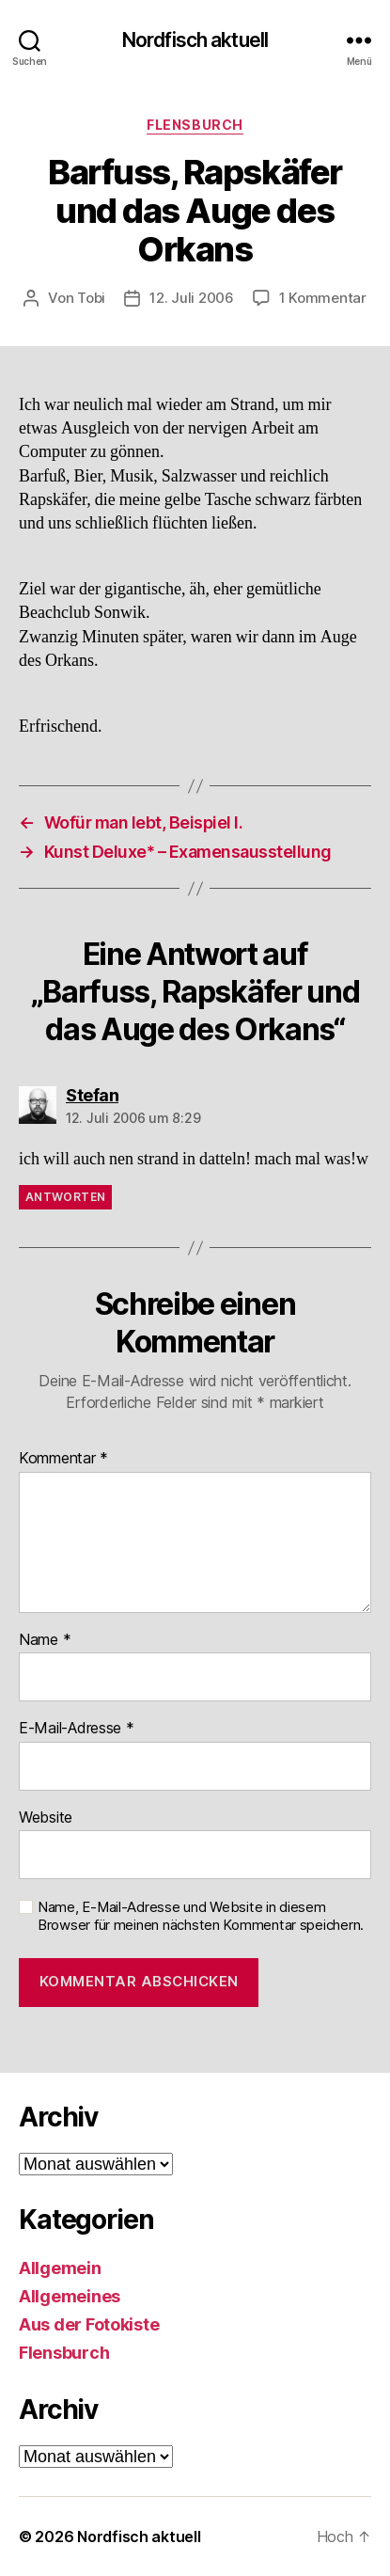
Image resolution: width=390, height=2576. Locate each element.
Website (45, 1818)
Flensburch (194, 125)
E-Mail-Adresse (76, 1728)
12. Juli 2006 (191, 298)
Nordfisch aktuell (195, 40)
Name (44, 1640)
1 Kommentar (323, 298)
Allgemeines (69, 2296)
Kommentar (63, 1458)
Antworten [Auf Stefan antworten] (65, 1197)
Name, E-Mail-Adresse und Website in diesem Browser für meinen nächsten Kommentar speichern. (201, 1916)
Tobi (91, 298)
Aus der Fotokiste (89, 2324)
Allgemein (60, 2268)
